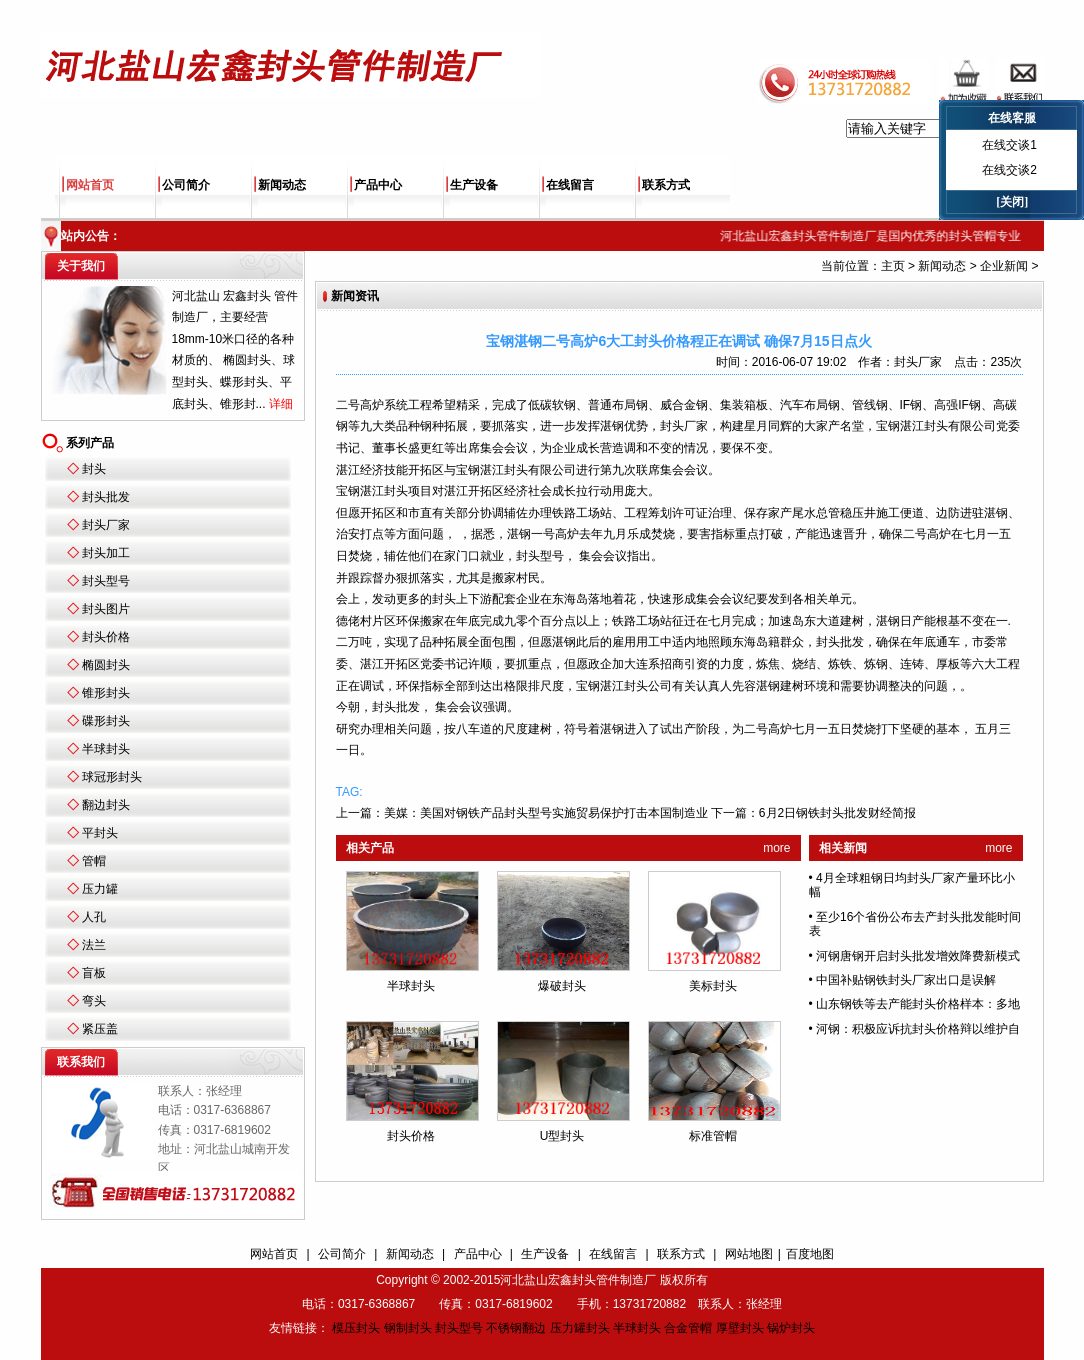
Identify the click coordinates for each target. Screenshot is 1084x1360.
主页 (893, 266)
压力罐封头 (580, 1328)
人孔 (94, 917)
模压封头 (356, 1328)
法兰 (94, 945)
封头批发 (106, 497)
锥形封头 (106, 693)
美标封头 (713, 986)
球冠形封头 (112, 777)
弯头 (94, 1001)
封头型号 (106, 581)
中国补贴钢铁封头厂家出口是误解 (906, 980)
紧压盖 (100, 1029)
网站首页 (90, 185)
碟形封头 (106, 721)
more (776, 848)
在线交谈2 (1009, 170)
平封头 (100, 833)
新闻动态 (282, 185)
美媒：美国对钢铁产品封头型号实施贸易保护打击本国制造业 (546, 813)
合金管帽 (688, 1328)
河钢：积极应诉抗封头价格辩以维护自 (918, 1029)
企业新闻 (1004, 266)
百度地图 (810, 1254)
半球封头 (106, 749)
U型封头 (562, 1136)
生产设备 (474, 185)
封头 (94, 469)
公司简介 (186, 185)
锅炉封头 (791, 1328)
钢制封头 (408, 1328)
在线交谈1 (1009, 145)
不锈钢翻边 (516, 1328)
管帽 (94, 861)
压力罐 (100, 889)
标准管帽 (713, 1136)
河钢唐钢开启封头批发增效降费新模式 (918, 956)
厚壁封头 (740, 1328)
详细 (281, 404)
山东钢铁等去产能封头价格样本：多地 (918, 1004)
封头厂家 (106, 525)
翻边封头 (106, 805)
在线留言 (570, 185)
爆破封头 (562, 986)
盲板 (94, 973)
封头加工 (106, 553)
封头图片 (106, 609)
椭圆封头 (106, 665)
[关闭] (1012, 202)
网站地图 (749, 1254)
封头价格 (106, 637)
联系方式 (666, 185)
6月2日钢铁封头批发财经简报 (837, 813)
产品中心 (378, 185)
